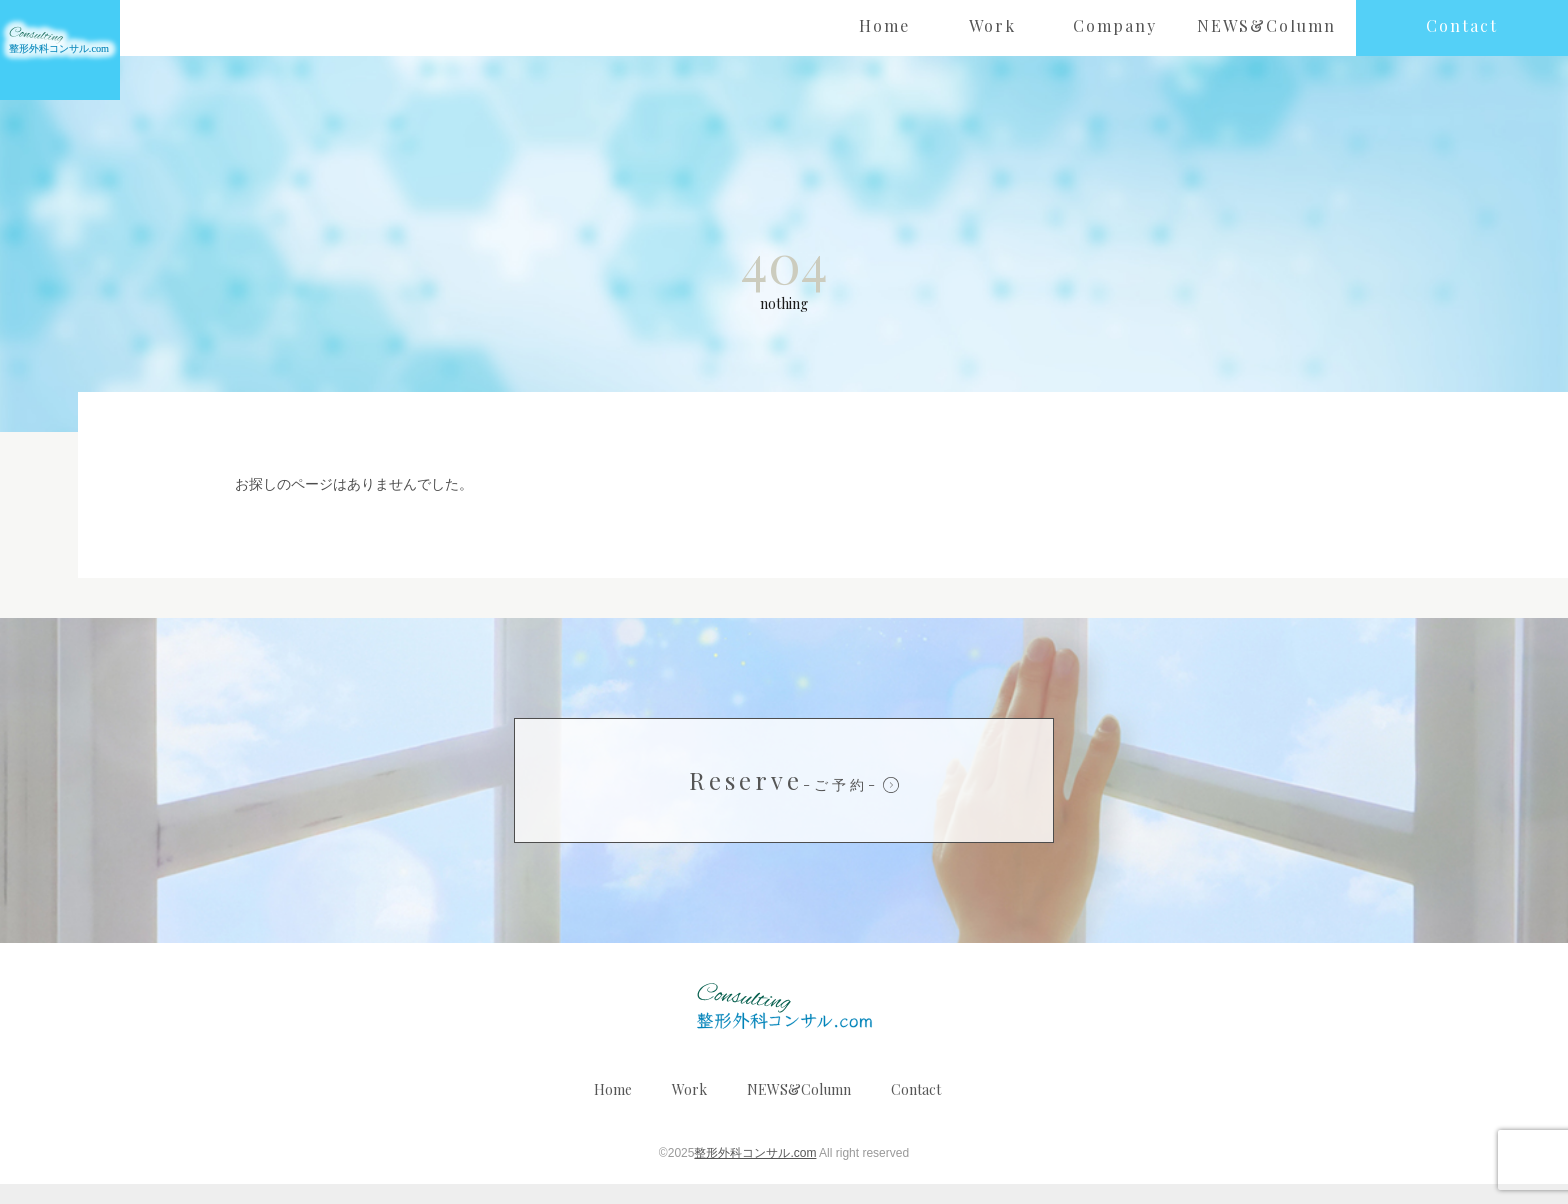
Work (689, 1109)
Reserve (784, 800)
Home (613, 1109)
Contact (916, 1109)
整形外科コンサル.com (755, 1173)
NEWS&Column (799, 1109)
